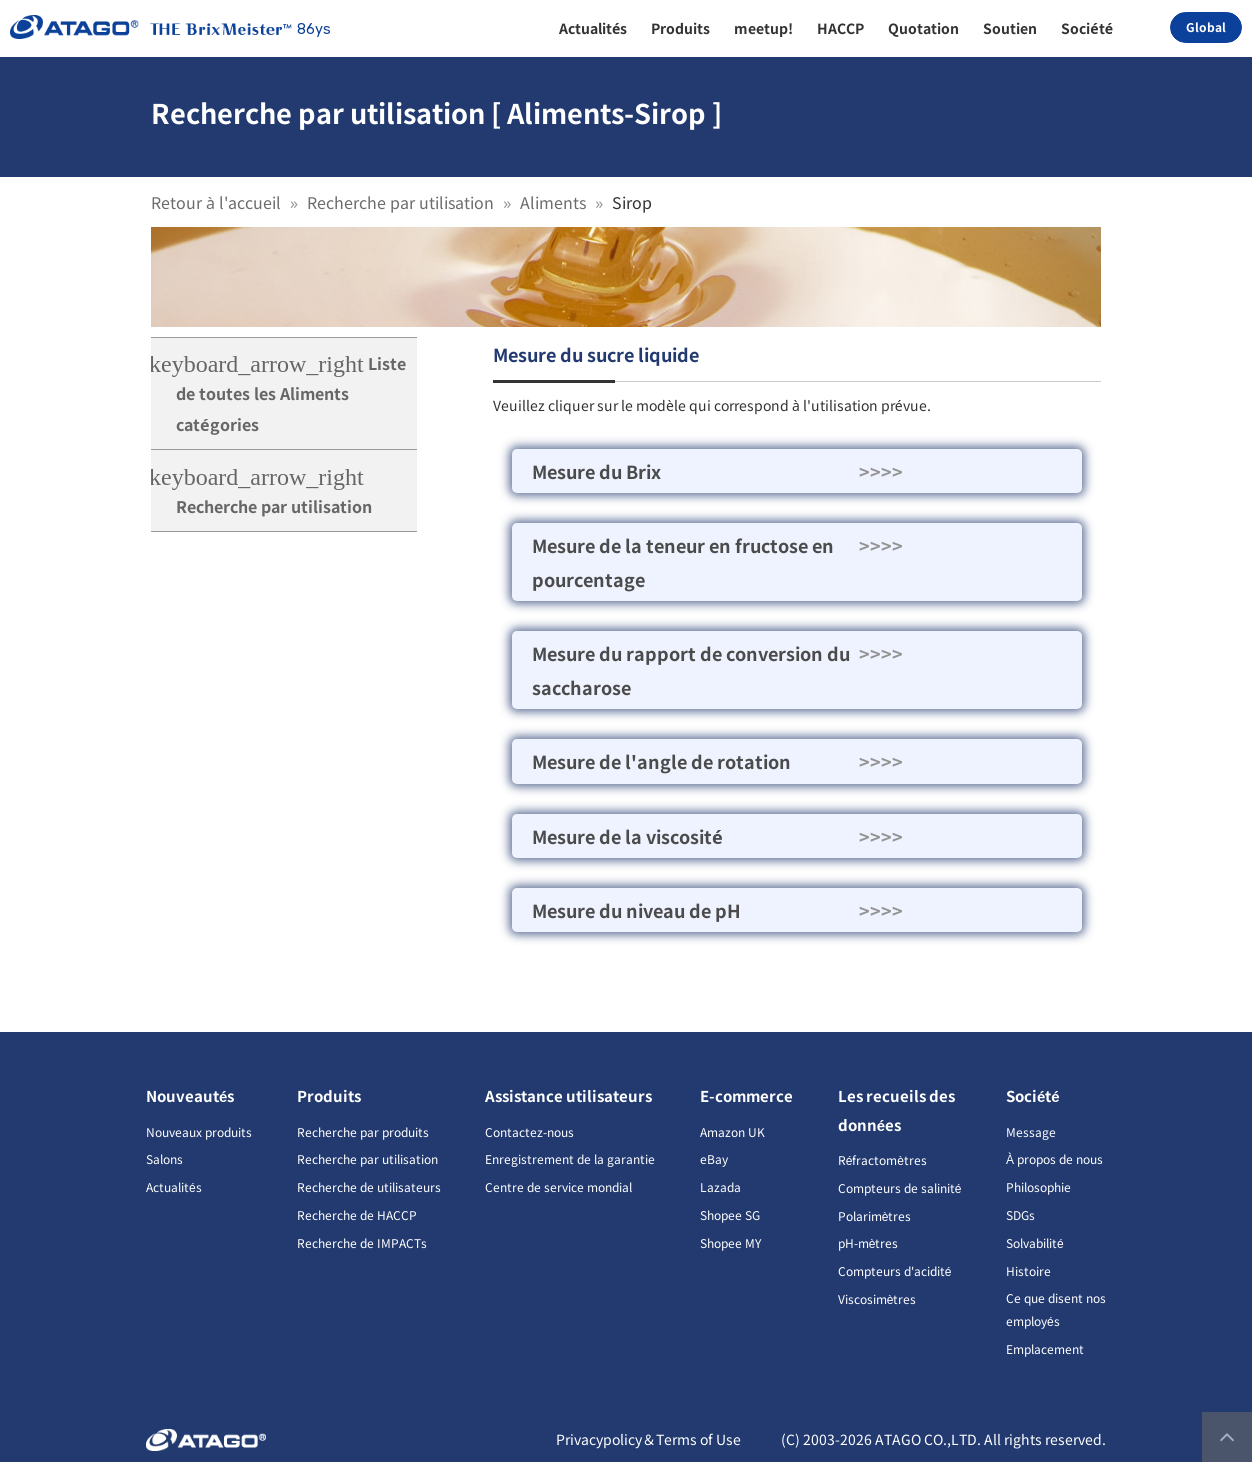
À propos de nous (1054, 1158)
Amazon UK (732, 1131)
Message (1031, 1131)
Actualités (174, 1186)
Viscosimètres (877, 1298)
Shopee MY (730, 1242)
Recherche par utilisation (400, 202)
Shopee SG (730, 1214)
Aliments (553, 202)
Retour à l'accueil (216, 202)
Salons (164, 1158)
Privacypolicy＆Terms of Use (648, 1439)
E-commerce (746, 1095)
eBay (714, 1158)
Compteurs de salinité (900, 1187)
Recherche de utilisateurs (369, 1186)
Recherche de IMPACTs (362, 1242)
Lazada (720, 1186)
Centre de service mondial (558, 1186)
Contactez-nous (529, 1131)
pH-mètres (868, 1242)
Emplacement (1045, 1348)
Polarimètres (875, 1215)
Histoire (1028, 1270)
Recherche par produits (363, 1131)
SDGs (1020, 1214)
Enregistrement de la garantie (570, 1158)
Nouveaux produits (199, 1131)
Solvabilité (1035, 1242)
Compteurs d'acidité (895, 1270)
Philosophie (1038, 1186)
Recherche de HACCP (357, 1214)
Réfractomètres (882, 1159)
